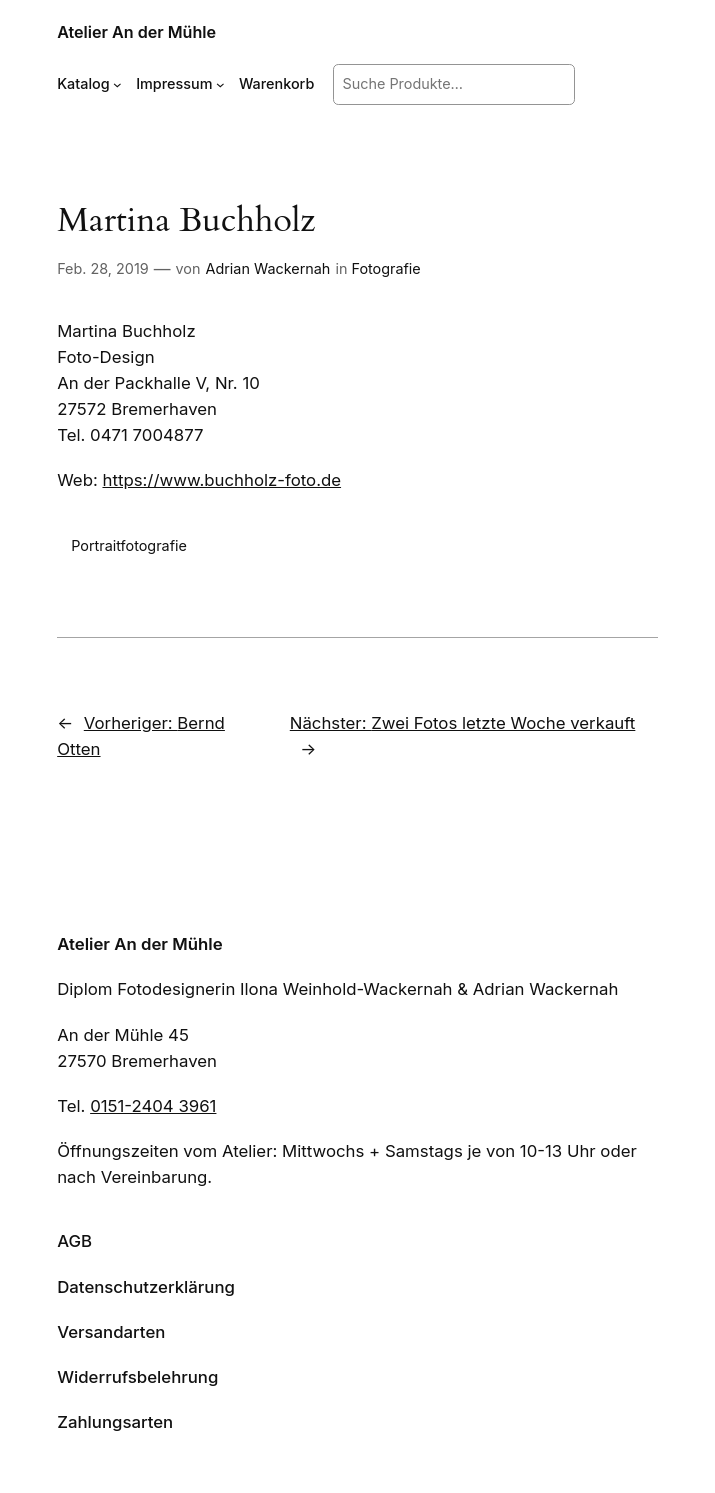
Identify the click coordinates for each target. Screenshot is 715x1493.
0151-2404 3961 (153, 1106)
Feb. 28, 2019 (103, 268)
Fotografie (385, 268)
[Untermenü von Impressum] (220, 84)
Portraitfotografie (129, 545)
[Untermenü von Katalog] (117, 84)
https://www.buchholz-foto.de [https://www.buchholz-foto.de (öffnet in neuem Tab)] (221, 480)
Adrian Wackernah (268, 268)
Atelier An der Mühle (136, 32)
